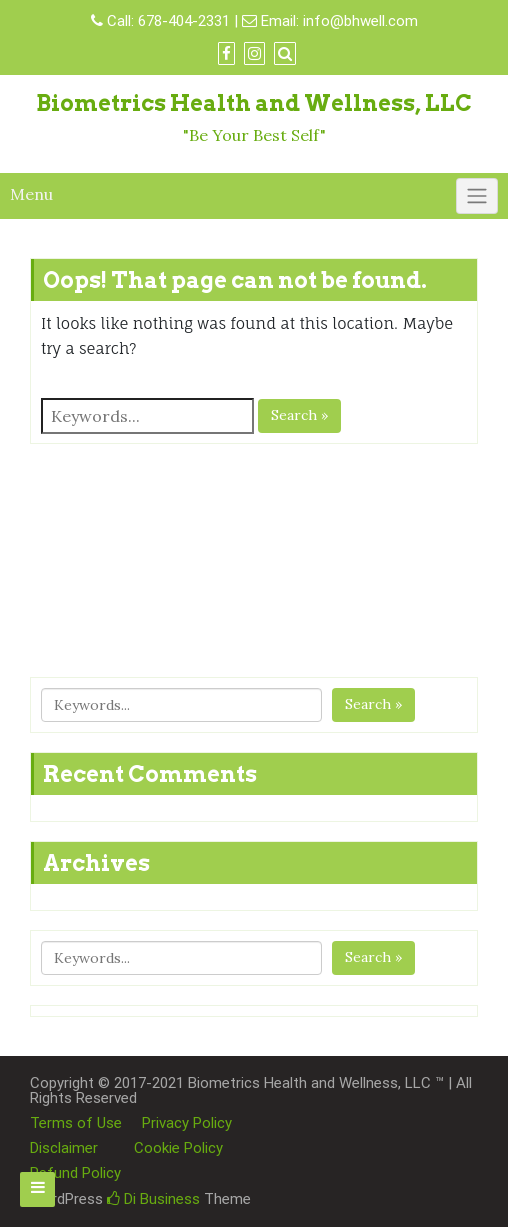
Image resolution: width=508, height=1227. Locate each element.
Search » (299, 415)
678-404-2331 (184, 21)
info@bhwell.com (360, 21)
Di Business (153, 1199)
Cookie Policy (178, 1148)
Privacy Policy (187, 1123)
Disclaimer (64, 1148)
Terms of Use (76, 1123)
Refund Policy (75, 1173)
